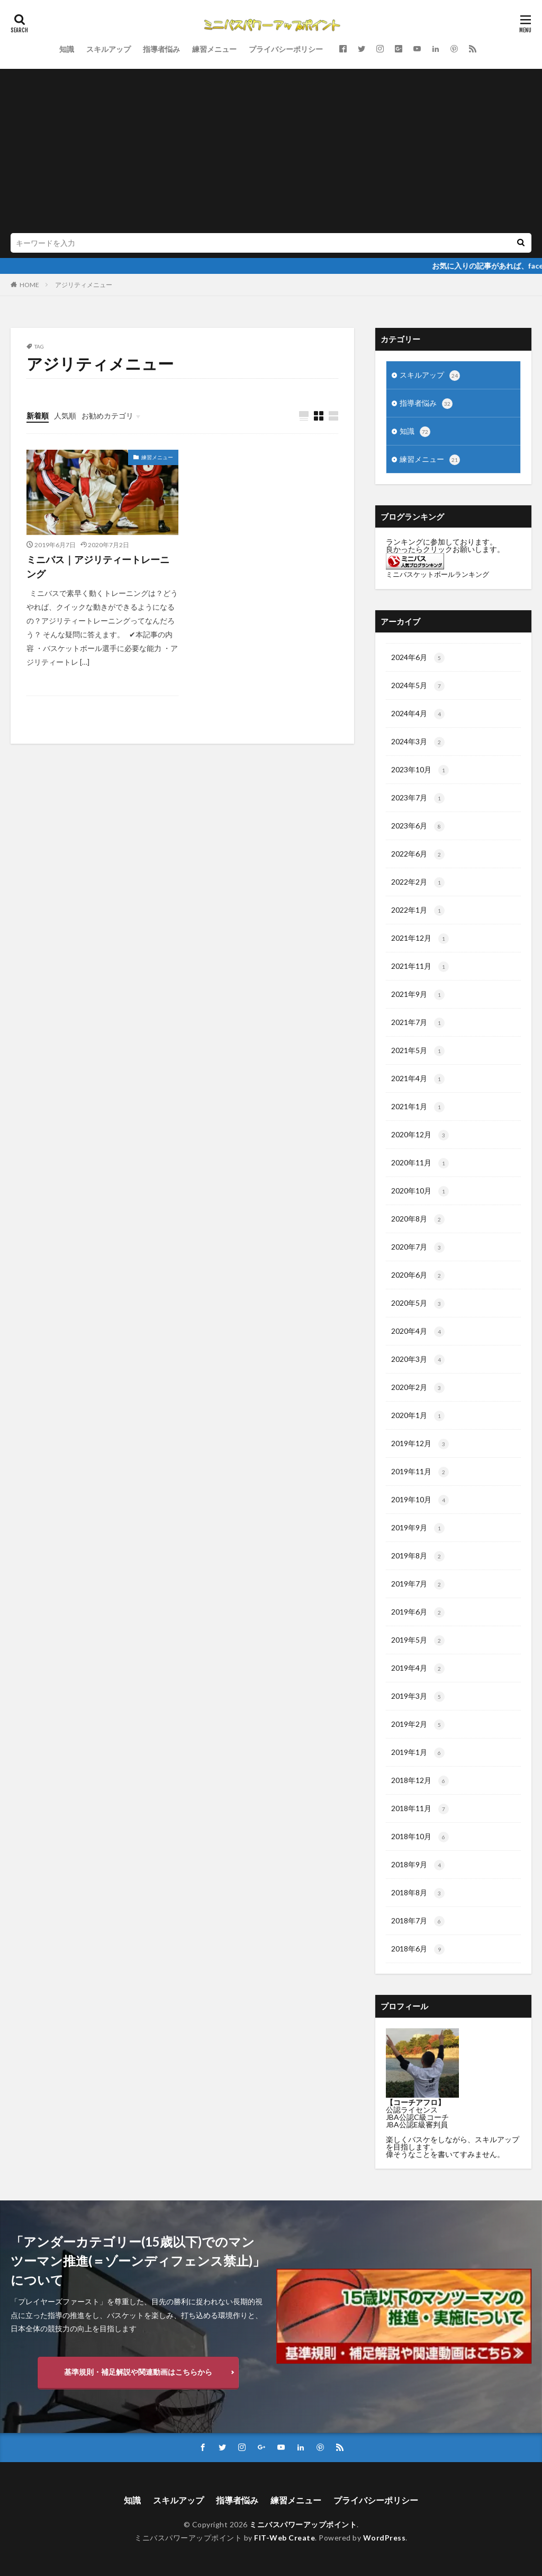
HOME (29, 285)
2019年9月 (418, 1528)
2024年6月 (418, 658)
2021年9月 (418, 995)
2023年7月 (418, 798)
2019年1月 (418, 1753)
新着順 (37, 415)
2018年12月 (420, 1781)
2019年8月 (418, 1556)
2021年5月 (418, 1051)
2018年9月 (418, 1865)
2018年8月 (418, 1893)
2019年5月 (418, 1640)
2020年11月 (420, 1163)
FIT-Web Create (284, 2537)
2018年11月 (420, 1809)
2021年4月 (418, 1079)
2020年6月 (418, 1275)
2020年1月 (418, 1416)
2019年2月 (418, 1724)
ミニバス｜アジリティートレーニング (97, 567)
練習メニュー (214, 49)
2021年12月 (420, 938)
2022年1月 (418, 910)
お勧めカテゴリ (107, 415)
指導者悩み (161, 49)
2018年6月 (418, 1949)
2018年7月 (418, 1921)
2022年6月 (418, 854)
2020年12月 (420, 1135)
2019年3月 (418, 1696)
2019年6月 (418, 1612)
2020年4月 (418, 1331)
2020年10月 (420, 1191)
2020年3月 (418, 1359)
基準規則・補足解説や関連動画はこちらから (138, 2371)
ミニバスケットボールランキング (437, 574)
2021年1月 (418, 1107)
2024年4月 (418, 714)
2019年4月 (418, 1668)
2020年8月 (418, 1219)
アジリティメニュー (83, 285)
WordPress (384, 2537)
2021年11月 (420, 966)
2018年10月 (420, 1837)
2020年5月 (418, 1303)
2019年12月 (420, 1444)
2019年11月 (420, 1472)
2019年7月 (418, 1584)
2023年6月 (418, 826)
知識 (66, 49)
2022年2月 (418, 882)
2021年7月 (418, 1023)
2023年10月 (420, 770)
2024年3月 (418, 742)
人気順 (65, 415)
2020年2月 (418, 1388)
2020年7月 (418, 1247)
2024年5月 (418, 686)
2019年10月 (420, 1500)
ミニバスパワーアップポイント (303, 2524)
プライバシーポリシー (286, 49)
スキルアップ (108, 49)
